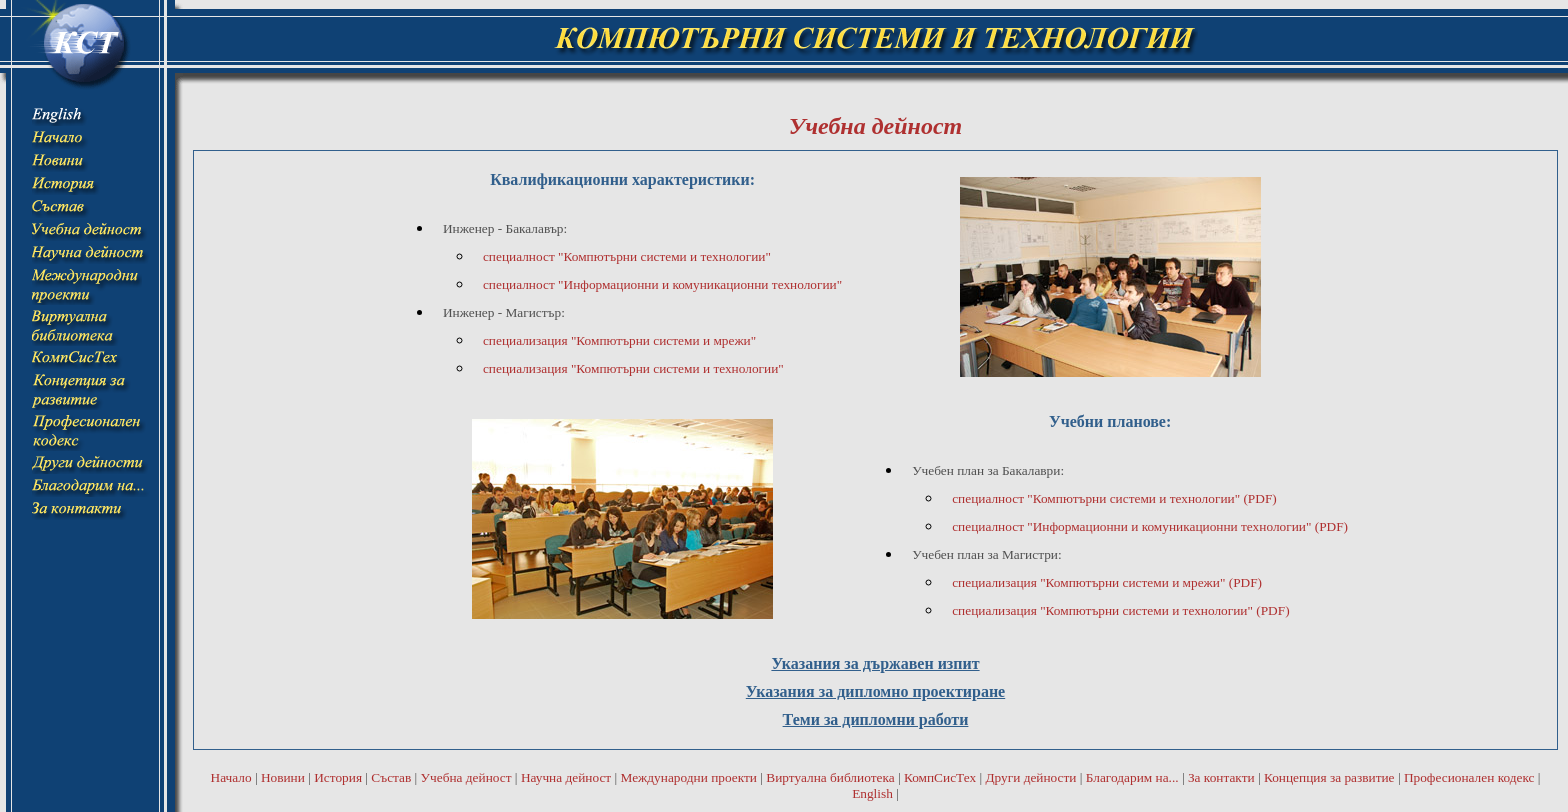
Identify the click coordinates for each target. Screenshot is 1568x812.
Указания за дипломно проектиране (875, 691)
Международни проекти (689, 777)
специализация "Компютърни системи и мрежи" (619, 340)
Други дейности (1030, 777)
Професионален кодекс (1469, 777)
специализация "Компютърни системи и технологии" (633, 368)
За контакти (1221, 777)
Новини (283, 777)
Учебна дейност (466, 777)
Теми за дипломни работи (876, 719)
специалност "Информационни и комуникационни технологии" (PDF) (1150, 526)
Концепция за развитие (1329, 777)
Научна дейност (566, 777)
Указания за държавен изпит (875, 663)
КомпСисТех (940, 777)
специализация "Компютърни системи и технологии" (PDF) (1120, 610)
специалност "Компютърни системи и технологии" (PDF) (1114, 498)
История (338, 777)
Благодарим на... (1132, 777)
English (872, 793)
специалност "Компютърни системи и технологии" (627, 256)
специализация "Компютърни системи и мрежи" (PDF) (1107, 582)
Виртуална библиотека (830, 777)
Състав (391, 777)
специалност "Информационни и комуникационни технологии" (662, 284)
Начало (231, 777)
